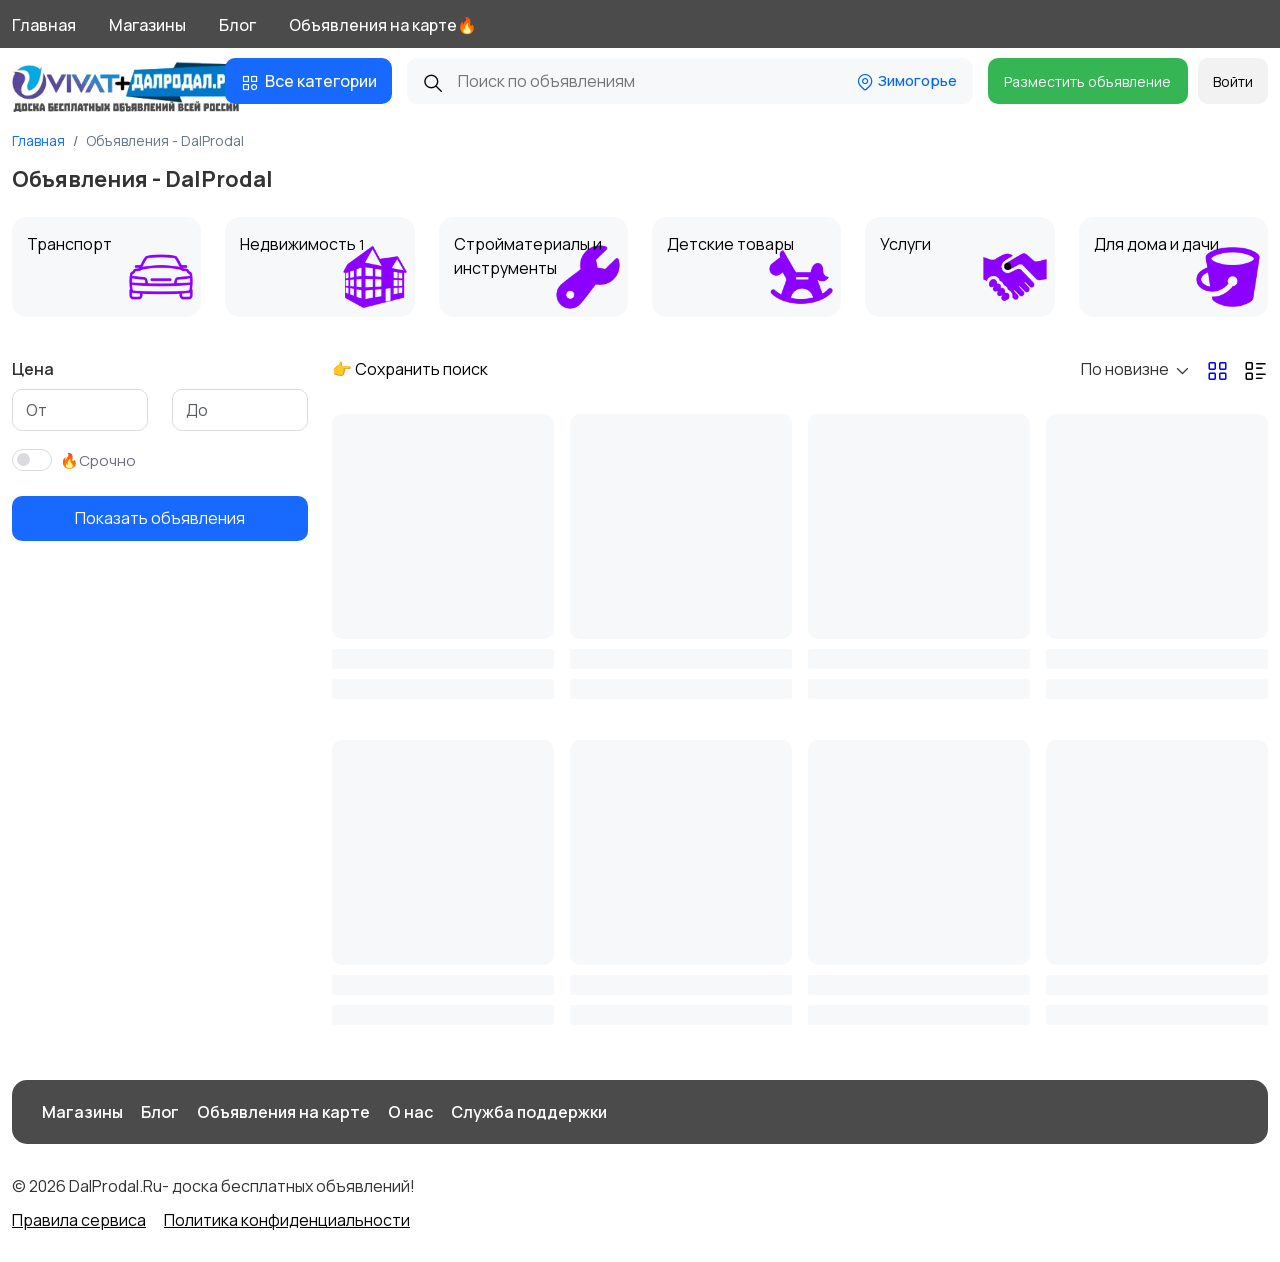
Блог (237, 25)
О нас (410, 1112)
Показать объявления (160, 518)
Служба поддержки (529, 1112)
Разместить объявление (1087, 81)
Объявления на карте (283, 1112)
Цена (33, 369)
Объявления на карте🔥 (383, 25)
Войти (1233, 81)
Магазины (147, 25)
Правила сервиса (79, 1220)
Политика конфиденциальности (287, 1220)
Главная (44, 25)
